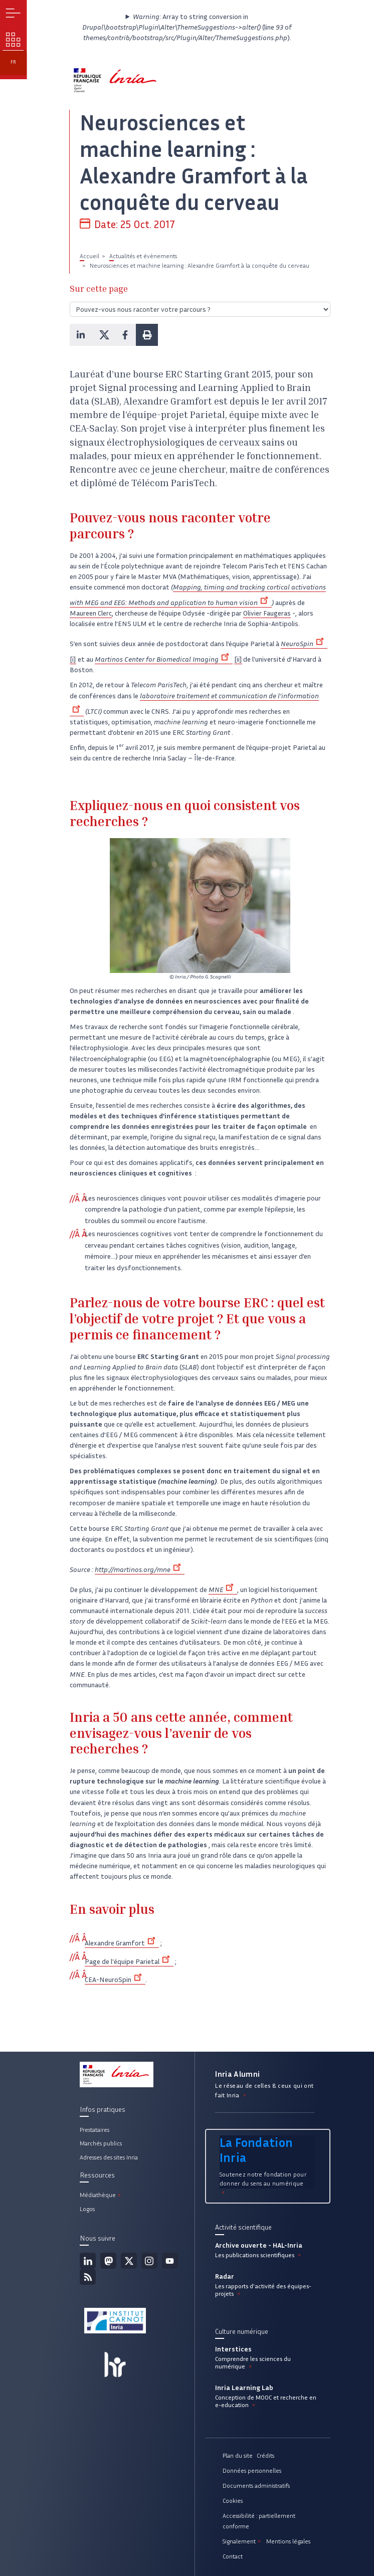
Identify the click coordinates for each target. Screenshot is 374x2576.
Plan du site (238, 2455)
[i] (73, 659)
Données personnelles (252, 2470)
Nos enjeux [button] (13, 39)
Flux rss (88, 2277)
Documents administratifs (256, 2485)
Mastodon (108, 2261)
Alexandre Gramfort (122, 1943)
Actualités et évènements (143, 256)
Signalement (242, 2541)
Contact (233, 2556)
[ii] (238, 659)
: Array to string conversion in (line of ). (187, 27)
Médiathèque (101, 2195)
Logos (87, 2209)
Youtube (170, 2261)
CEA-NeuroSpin (115, 1979)
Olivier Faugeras (267, 613)
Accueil (89, 256)
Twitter (129, 2261)
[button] (81, 335)
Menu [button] (13, 13)
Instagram (149, 2261)
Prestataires (94, 2129)
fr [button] (13, 62)
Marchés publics (101, 2143)
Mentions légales (288, 2541)
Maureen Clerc (91, 613)
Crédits (265, 2455)
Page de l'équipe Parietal (129, 1961)
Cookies (233, 2500)
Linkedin (88, 2261)
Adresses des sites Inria (109, 2157)
